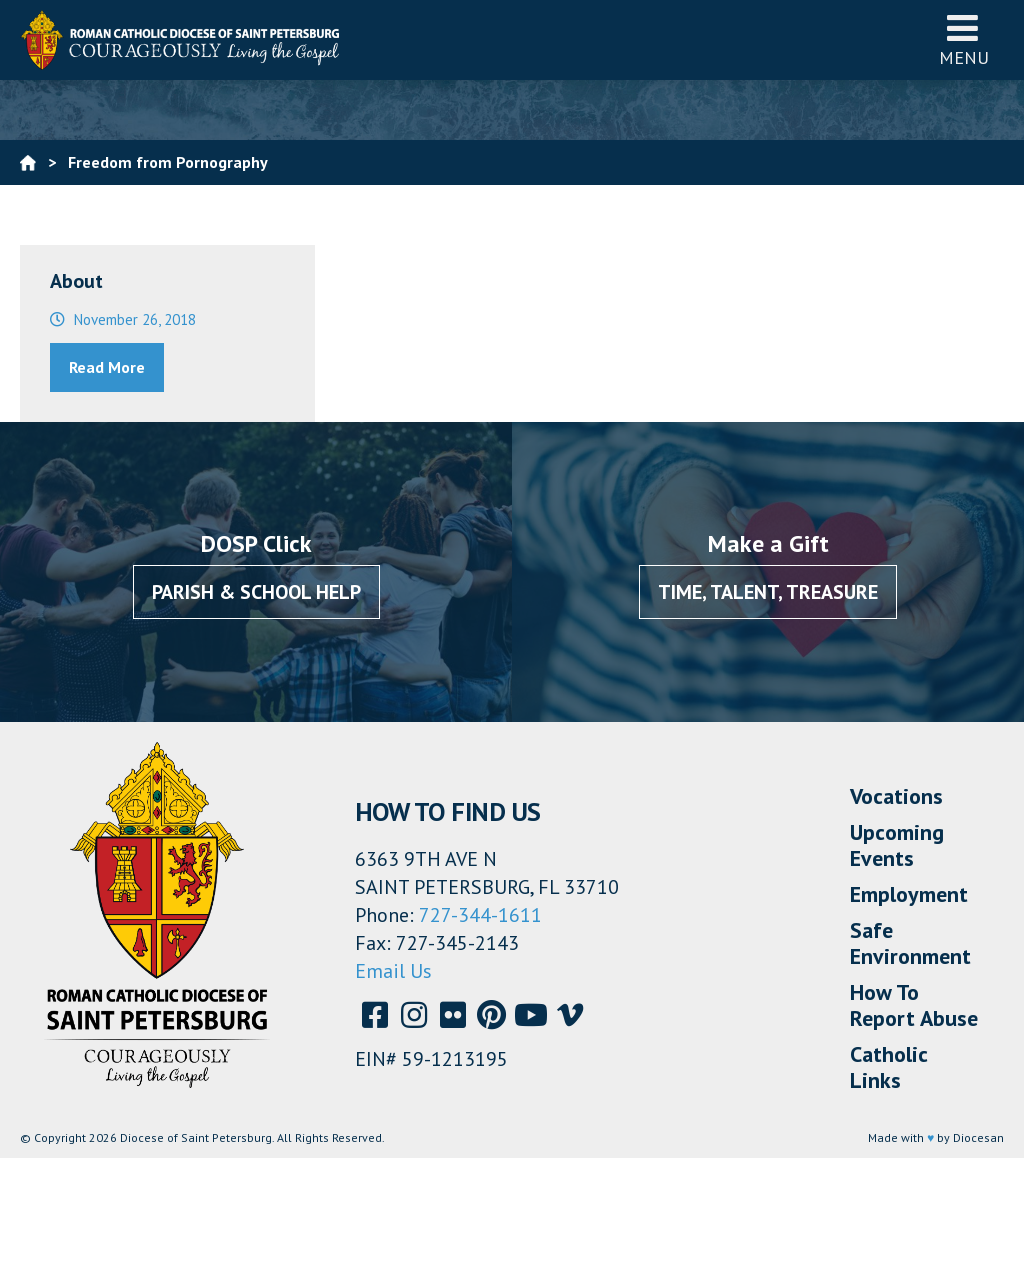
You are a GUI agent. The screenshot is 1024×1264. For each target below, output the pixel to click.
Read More (107, 367)
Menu (964, 39)
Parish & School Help (256, 592)
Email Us (393, 971)
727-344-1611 (480, 915)
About (76, 281)
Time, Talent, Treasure (768, 592)
